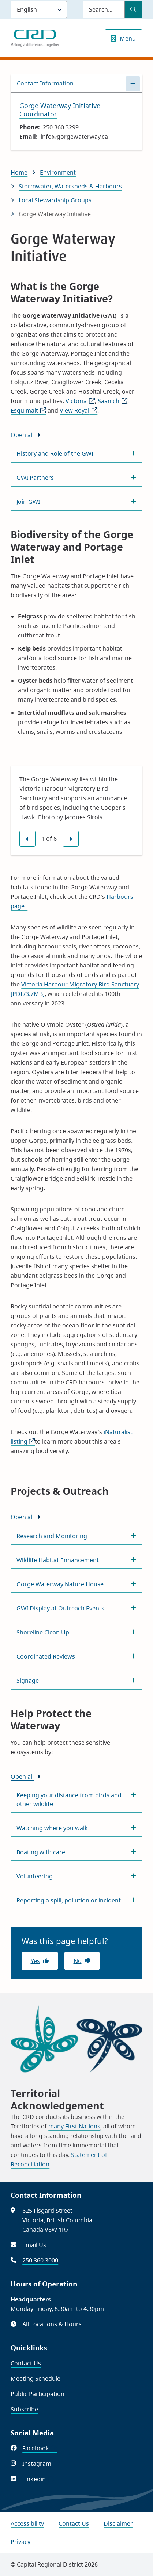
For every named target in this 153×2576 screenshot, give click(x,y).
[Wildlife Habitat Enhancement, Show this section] (76, 1560)
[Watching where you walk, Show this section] (76, 1828)
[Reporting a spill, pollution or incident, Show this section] (76, 1900)
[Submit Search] (133, 9)
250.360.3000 (40, 2260)
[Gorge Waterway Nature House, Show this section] (76, 1584)
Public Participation (37, 2394)
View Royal (78, 410)
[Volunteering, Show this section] (76, 1876)
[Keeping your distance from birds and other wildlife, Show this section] (76, 1799)
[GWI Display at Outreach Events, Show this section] (76, 1608)
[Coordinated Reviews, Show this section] (76, 1656)
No (78, 1961)
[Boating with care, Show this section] (76, 1852)
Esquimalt (28, 410)
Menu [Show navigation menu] (128, 38)
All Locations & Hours (52, 2324)
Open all (22, 435)
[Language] (39, 9)
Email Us (34, 2245)
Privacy (20, 2542)
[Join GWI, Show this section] (76, 501)
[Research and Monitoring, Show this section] (76, 1536)
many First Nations (74, 2126)
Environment (58, 172)
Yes (35, 1961)
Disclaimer (118, 2523)
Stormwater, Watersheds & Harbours (70, 186)
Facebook (39, 2448)
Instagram (40, 2464)
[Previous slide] (27, 839)
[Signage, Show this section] (76, 1680)
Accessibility (27, 2523)
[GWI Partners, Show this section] (76, 477)
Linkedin (38, 2479)
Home (19, 172)
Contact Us (26, 2363)
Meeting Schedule (35, 2378)
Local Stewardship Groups (55, 200)
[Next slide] (71, 839)
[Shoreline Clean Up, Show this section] (76, 1632)
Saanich (112, 401)
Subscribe (24, 2409)
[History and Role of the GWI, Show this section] (76, 453)
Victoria (80, 401)
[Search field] (104, 9)
